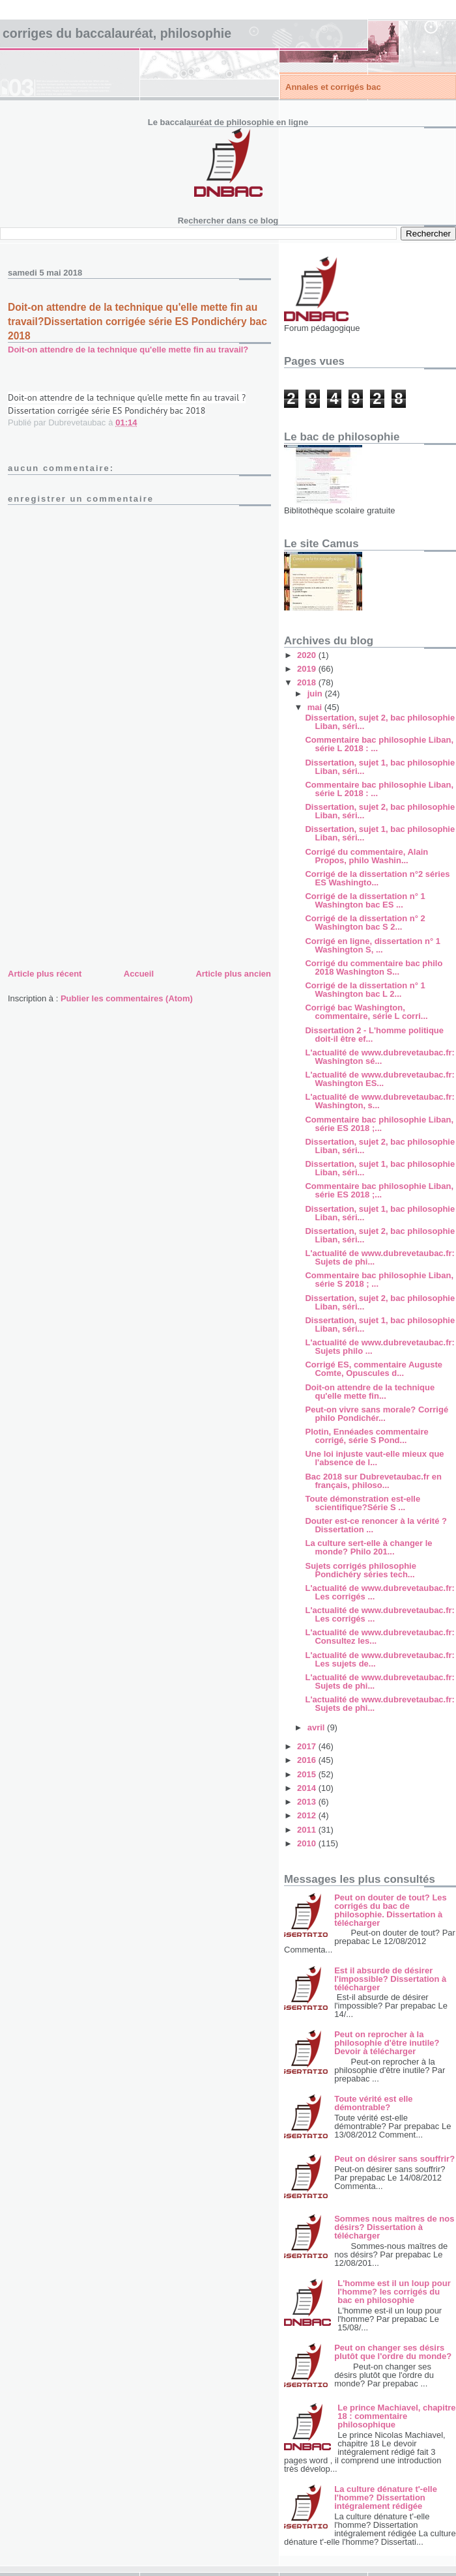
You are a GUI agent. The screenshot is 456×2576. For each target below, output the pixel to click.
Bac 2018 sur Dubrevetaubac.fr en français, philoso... (373, 1481)
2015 (308, 1774)
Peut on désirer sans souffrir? (394, 2159)
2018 (308, 682)
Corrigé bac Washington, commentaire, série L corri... (366, 1012)
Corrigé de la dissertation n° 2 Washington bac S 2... (365, 922)
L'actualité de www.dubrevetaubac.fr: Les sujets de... (379, 1659)
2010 (308, 1843)
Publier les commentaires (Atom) (127, 998)
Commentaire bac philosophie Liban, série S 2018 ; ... (379, 1279)
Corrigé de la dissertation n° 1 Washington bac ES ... (365, 900)
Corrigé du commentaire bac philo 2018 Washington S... (373, 967)
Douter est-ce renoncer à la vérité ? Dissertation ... (375, 1525)
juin (316, 693)
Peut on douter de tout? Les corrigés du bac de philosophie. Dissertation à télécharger (390, 1910)
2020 (308, 655)
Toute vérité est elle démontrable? (373, 2103)
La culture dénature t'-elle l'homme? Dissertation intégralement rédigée (385, 2497)
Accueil (139, 974)
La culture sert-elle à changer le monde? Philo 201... (368, 1547)
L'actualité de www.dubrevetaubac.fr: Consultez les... (379, 1636)
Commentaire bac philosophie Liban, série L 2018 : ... (379, 744)
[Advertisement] (105, 875)
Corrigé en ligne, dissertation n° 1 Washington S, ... (372, 945)
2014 (308, 1788)
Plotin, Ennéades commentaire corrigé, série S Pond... (366, 1436)
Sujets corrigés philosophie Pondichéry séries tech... (360, 1570)
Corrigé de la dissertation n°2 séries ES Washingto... (377, 878)
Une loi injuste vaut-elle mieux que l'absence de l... (374, 1458)
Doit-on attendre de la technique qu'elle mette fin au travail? (128, 349)
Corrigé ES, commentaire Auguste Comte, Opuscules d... (373, 1369)
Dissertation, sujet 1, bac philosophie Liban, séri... (380, 767)
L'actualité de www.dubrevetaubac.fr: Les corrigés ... (379, 1592)
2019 (308, 669)
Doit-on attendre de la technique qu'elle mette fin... (370, 1391)
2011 (308, 1830)
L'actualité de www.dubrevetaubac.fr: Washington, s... (379, 1101)
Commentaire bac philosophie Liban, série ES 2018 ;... (379, 1124)
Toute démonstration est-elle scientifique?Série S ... (362, 1503)
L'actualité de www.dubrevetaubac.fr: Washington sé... (379, 1057)
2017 (308, 1746)
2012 (308, 1815)
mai (315, 707)
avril (317, 1727)
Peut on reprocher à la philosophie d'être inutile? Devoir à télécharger (386, 2042)
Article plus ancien (233, 974)
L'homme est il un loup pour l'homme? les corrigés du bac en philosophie (394, 2291)
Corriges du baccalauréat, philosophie (117, 33)
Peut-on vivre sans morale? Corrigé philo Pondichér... (376, 1414)
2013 (308, 1802)
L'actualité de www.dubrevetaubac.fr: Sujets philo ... (379, 1347)
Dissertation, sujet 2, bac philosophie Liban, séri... (380, 722)
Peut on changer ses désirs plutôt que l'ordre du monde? (392, 2352)
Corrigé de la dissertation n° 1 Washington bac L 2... (365, 989)
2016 (308, 1760)
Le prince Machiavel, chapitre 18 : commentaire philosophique (396, 2416)
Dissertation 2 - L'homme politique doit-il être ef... (374, 1034)
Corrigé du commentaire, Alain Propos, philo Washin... (366, 856)
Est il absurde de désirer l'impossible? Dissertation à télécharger (390, 1979)
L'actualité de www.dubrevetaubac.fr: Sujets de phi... (379, 1257)
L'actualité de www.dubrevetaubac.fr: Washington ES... (379, 1079)
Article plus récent (44, 974)
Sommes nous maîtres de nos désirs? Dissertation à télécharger (394, 2227)
